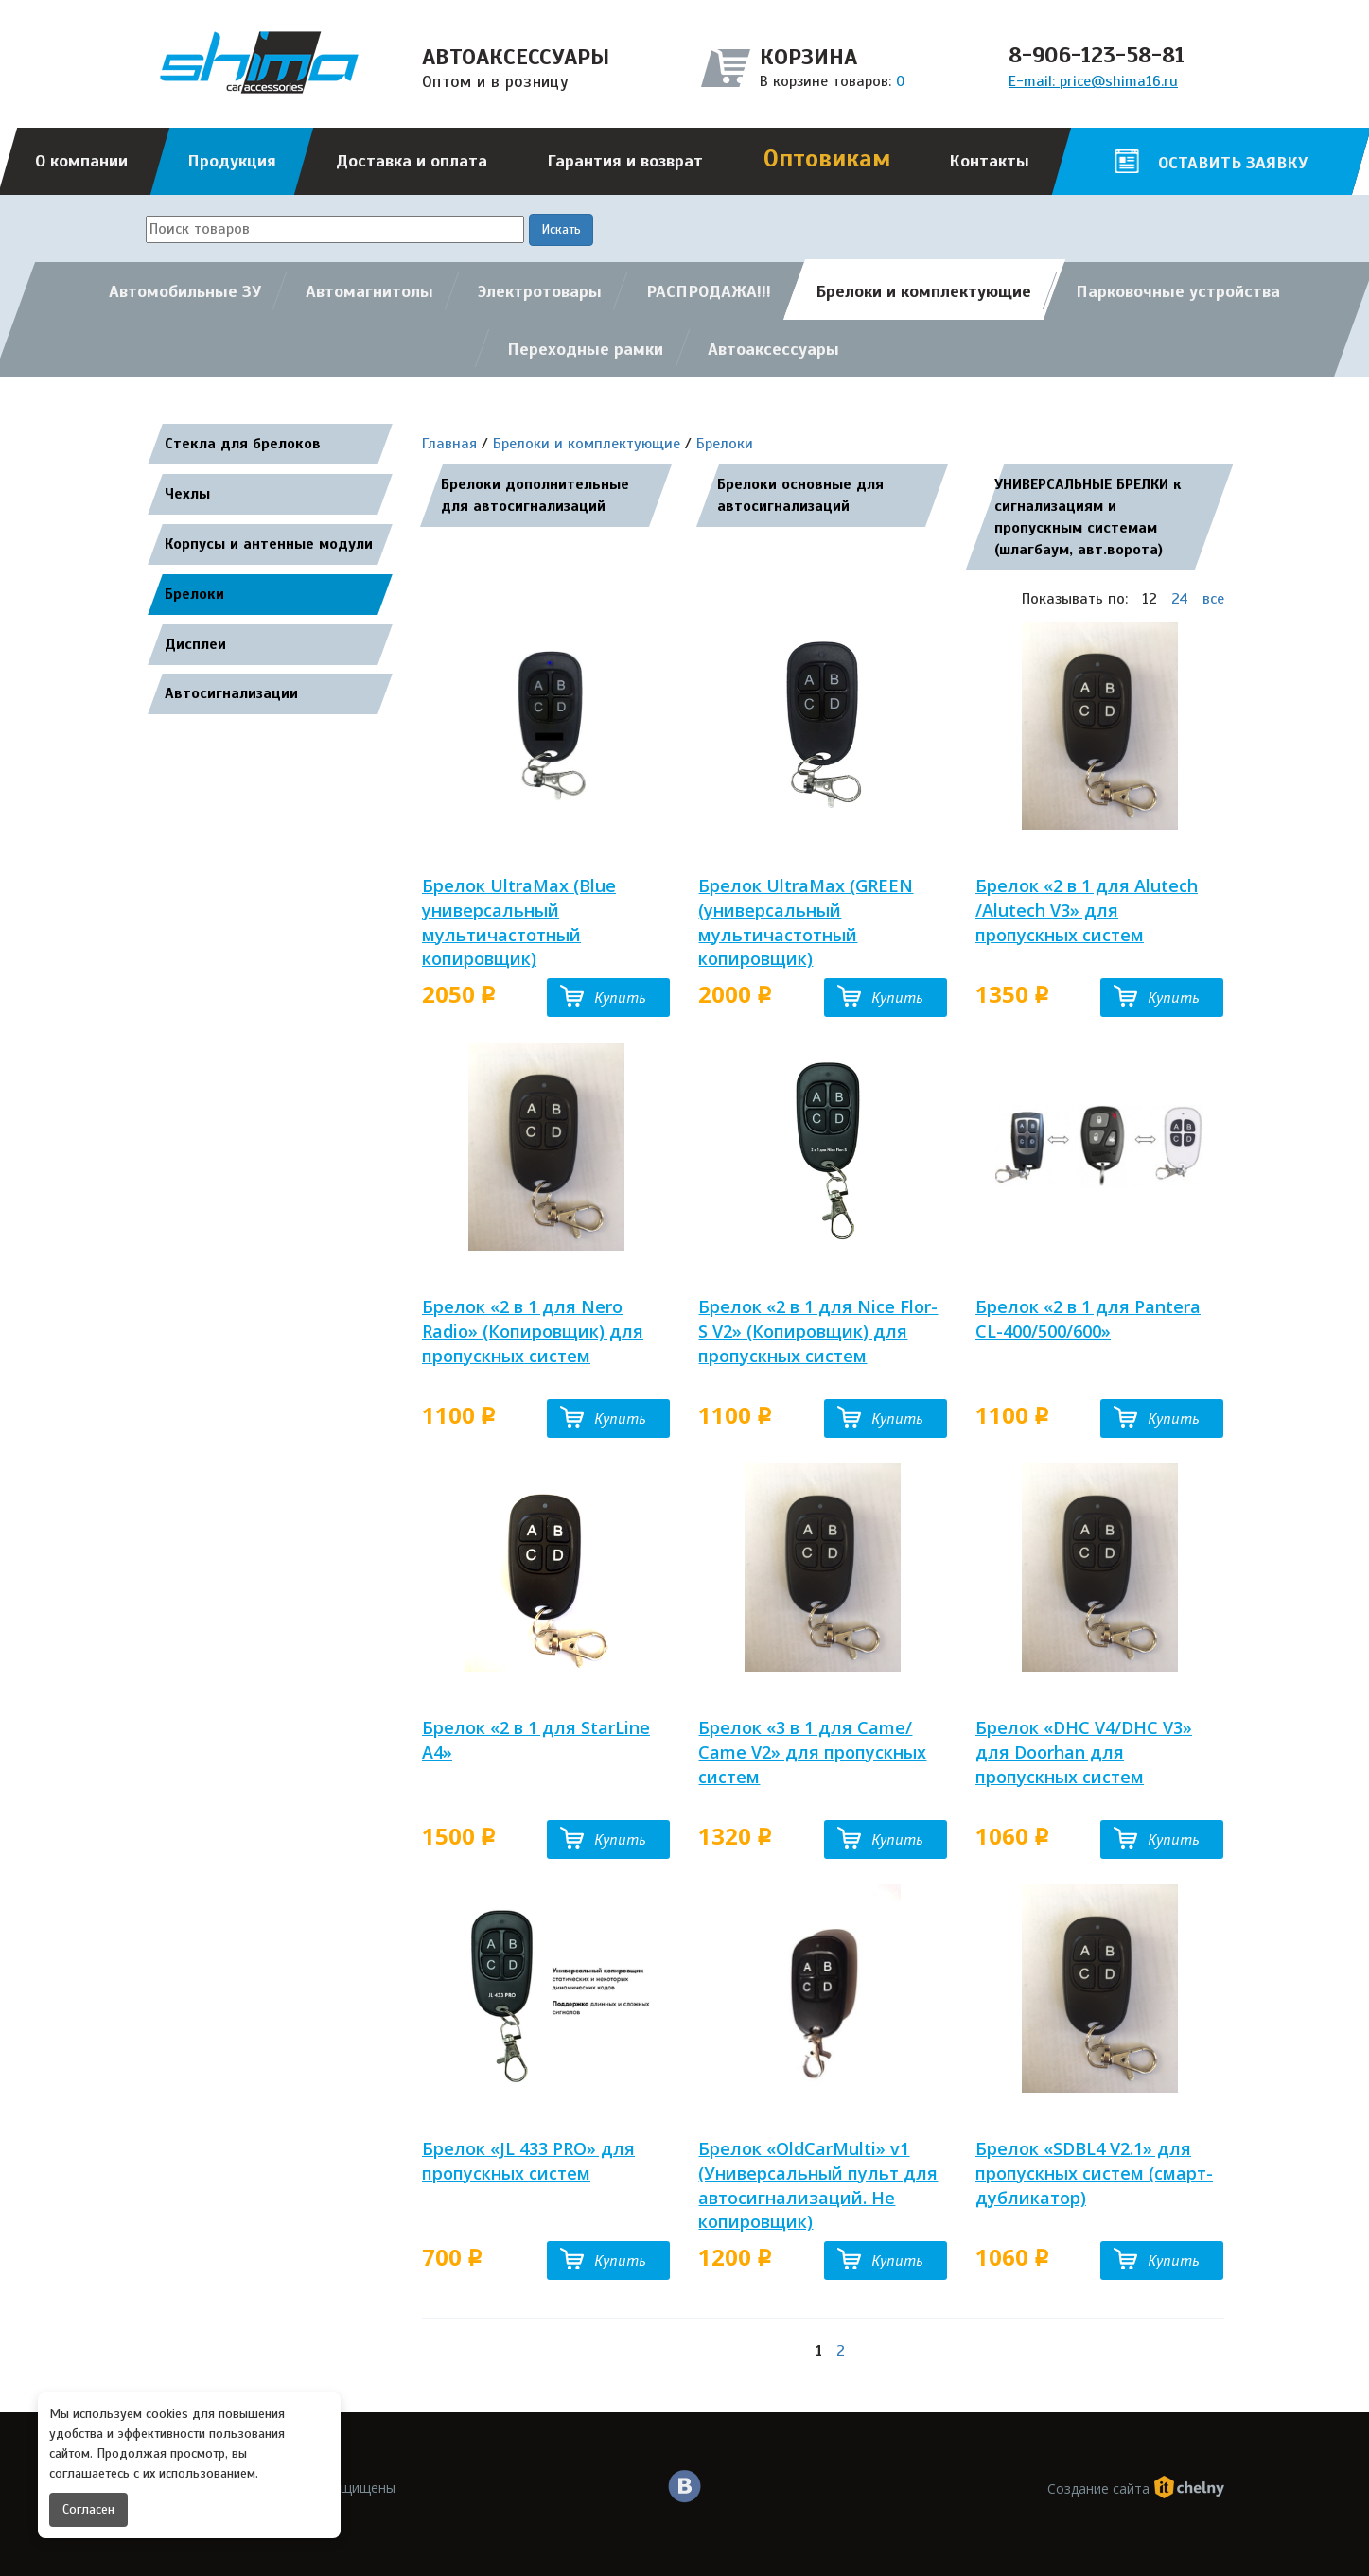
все (1213, 598)
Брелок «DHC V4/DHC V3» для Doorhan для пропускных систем (1083, 1751)
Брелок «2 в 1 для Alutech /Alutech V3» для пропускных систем (1086, 909)
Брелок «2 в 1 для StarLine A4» (536, 1739)
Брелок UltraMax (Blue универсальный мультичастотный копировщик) (519, 922)
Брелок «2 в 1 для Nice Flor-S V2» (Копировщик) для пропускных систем (818, 1330)
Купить (620, 998)
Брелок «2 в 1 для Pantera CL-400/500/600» (1088, 1318)
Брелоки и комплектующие (586, 443)
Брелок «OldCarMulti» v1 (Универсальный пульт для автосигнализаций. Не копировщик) (818, 2185)
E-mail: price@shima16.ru (1093, 81)
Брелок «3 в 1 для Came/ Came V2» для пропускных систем (812, 1751)
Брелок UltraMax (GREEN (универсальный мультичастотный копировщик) (805, 922)
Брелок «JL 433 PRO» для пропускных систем (528, 2160)
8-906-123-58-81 (1097, 55)
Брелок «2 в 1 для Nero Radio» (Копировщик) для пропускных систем (532, 1330)
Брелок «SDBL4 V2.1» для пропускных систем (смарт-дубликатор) (1094, 2172)
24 (1179, 598)
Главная (449, 443)
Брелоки (724, 443)
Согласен (88, 2509)
